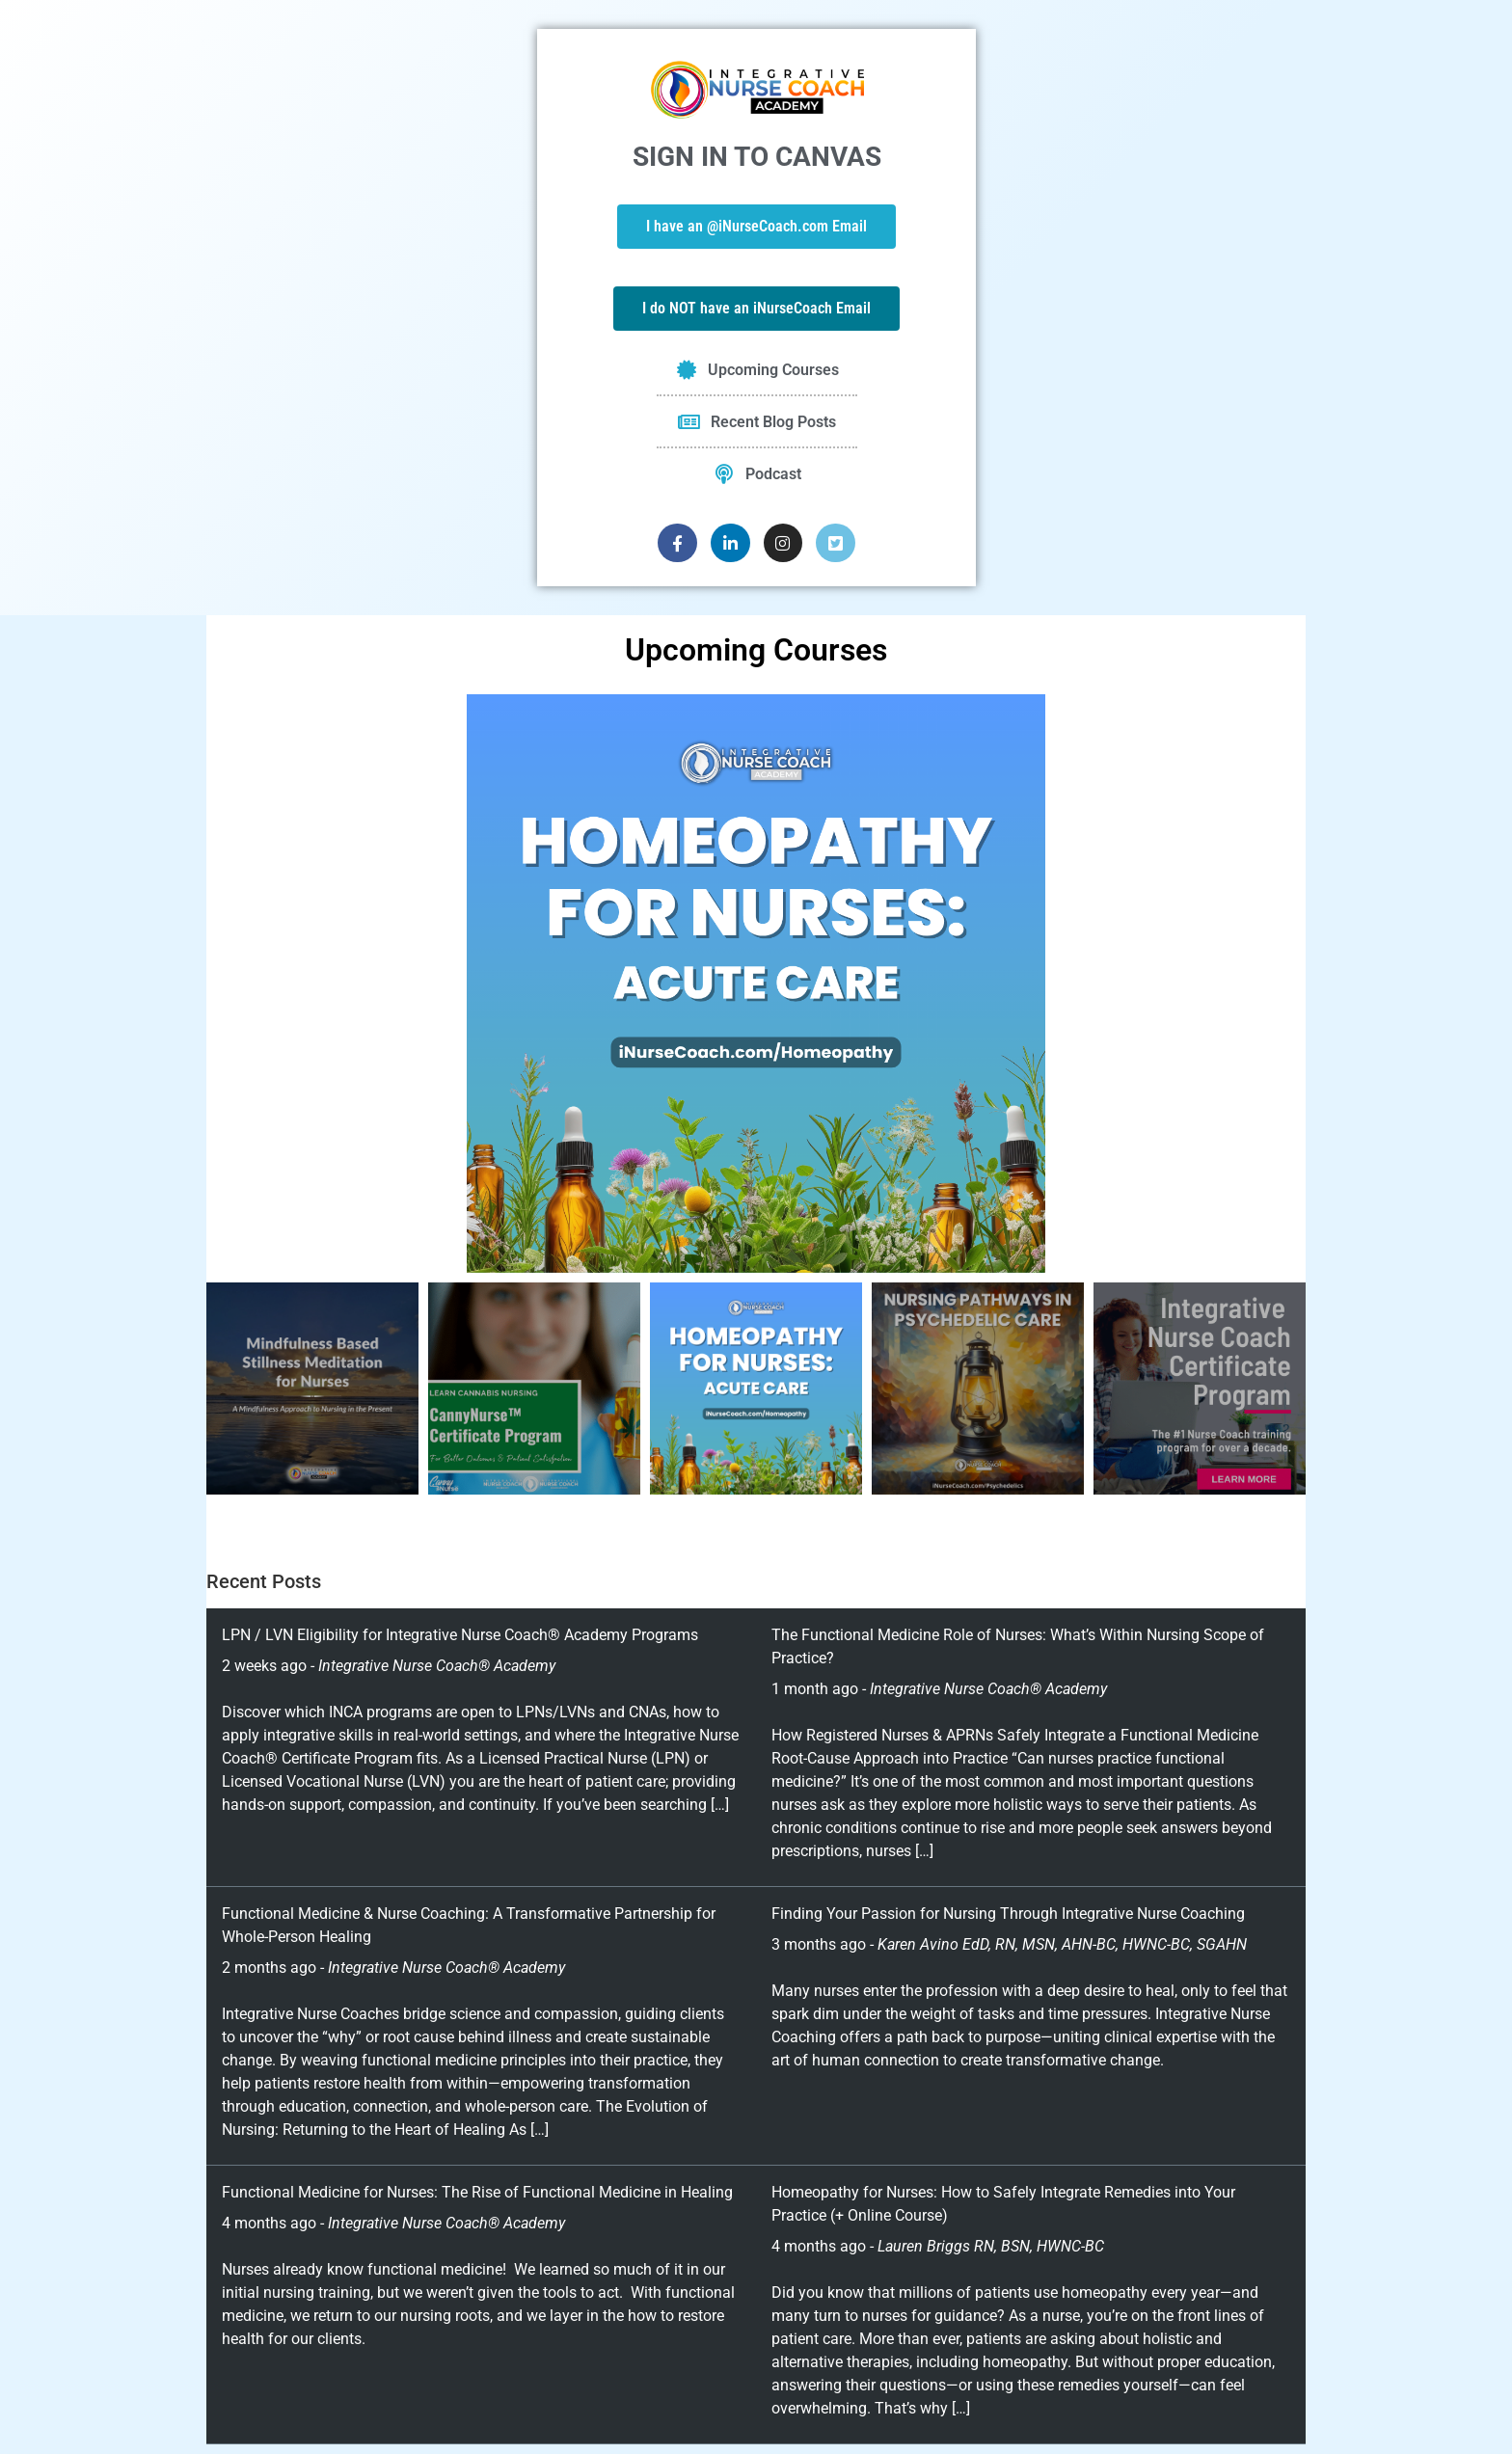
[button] (225, 983)
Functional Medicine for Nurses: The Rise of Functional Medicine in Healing (477, 2192)
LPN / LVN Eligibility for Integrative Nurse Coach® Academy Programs (460, 1635)
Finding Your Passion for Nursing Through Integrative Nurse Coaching (1008, 1913)
